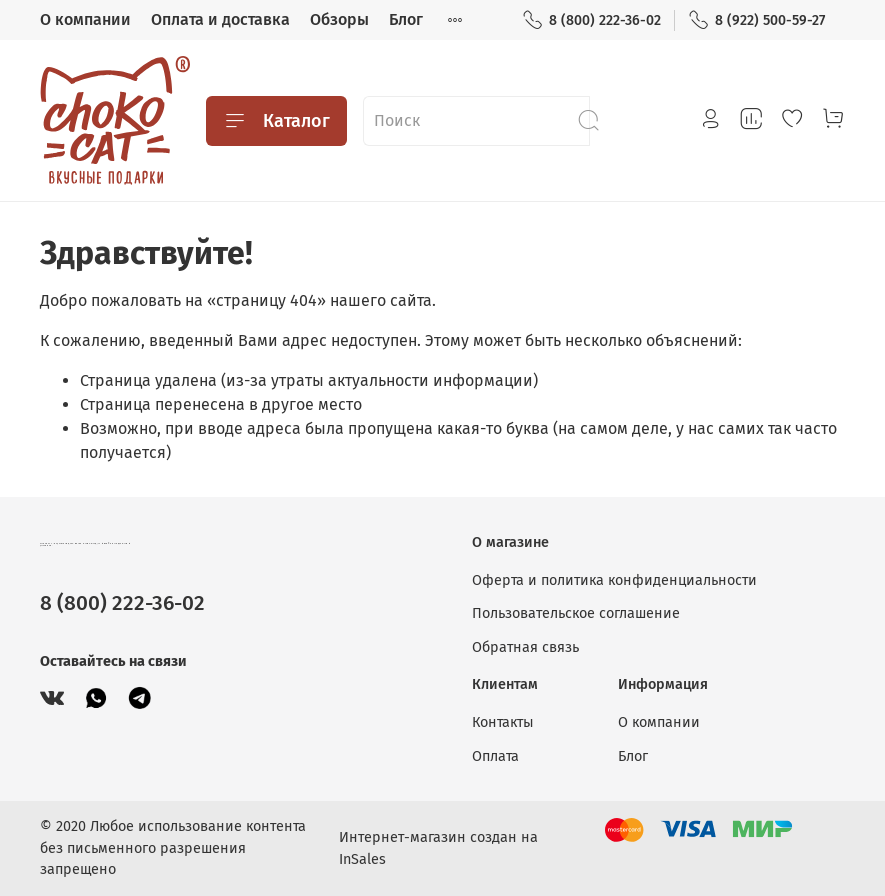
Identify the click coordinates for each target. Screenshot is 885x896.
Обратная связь (525, 647)
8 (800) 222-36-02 (591, 20)
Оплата (495, 756)
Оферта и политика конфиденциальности (614, 580)
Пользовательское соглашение (576, 613)
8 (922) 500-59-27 (756, 20)
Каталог (276, 121)
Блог (406, 19)
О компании (85, 19)
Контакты (503, 722)
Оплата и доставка (220, 19)
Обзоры (339, 19)
